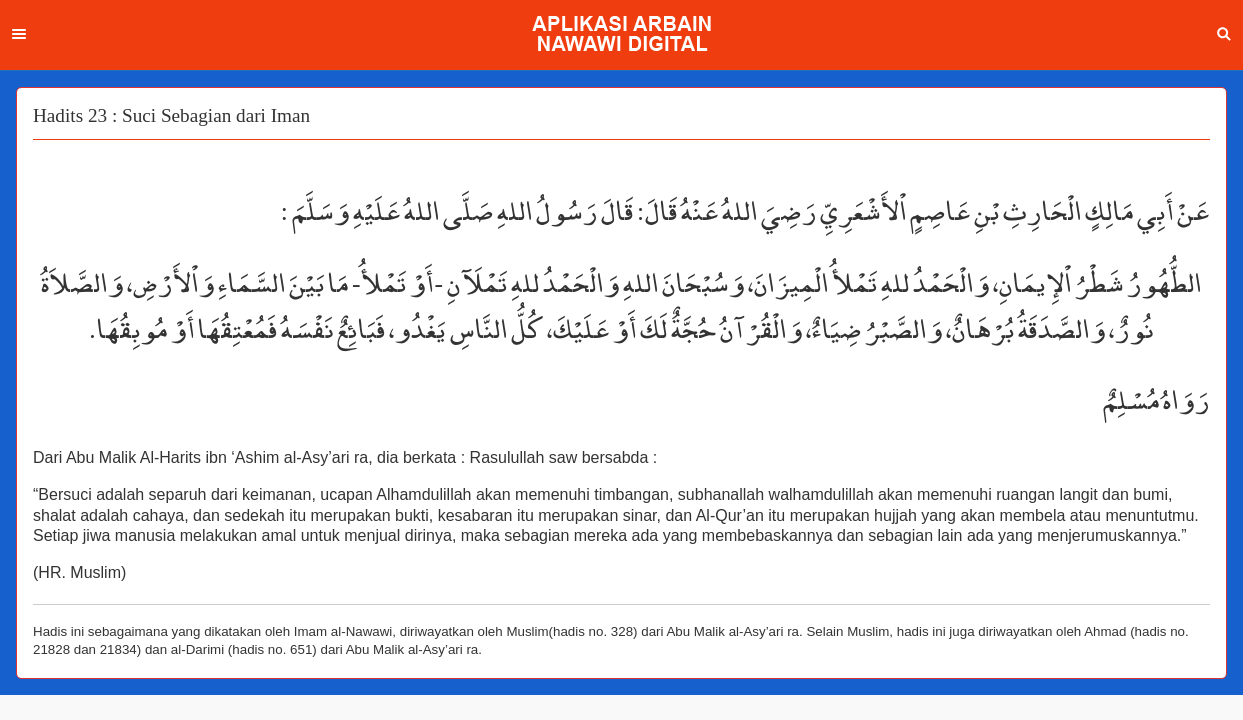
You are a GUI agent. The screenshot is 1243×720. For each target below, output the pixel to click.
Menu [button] (19, 34)
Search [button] (1224, 34)
